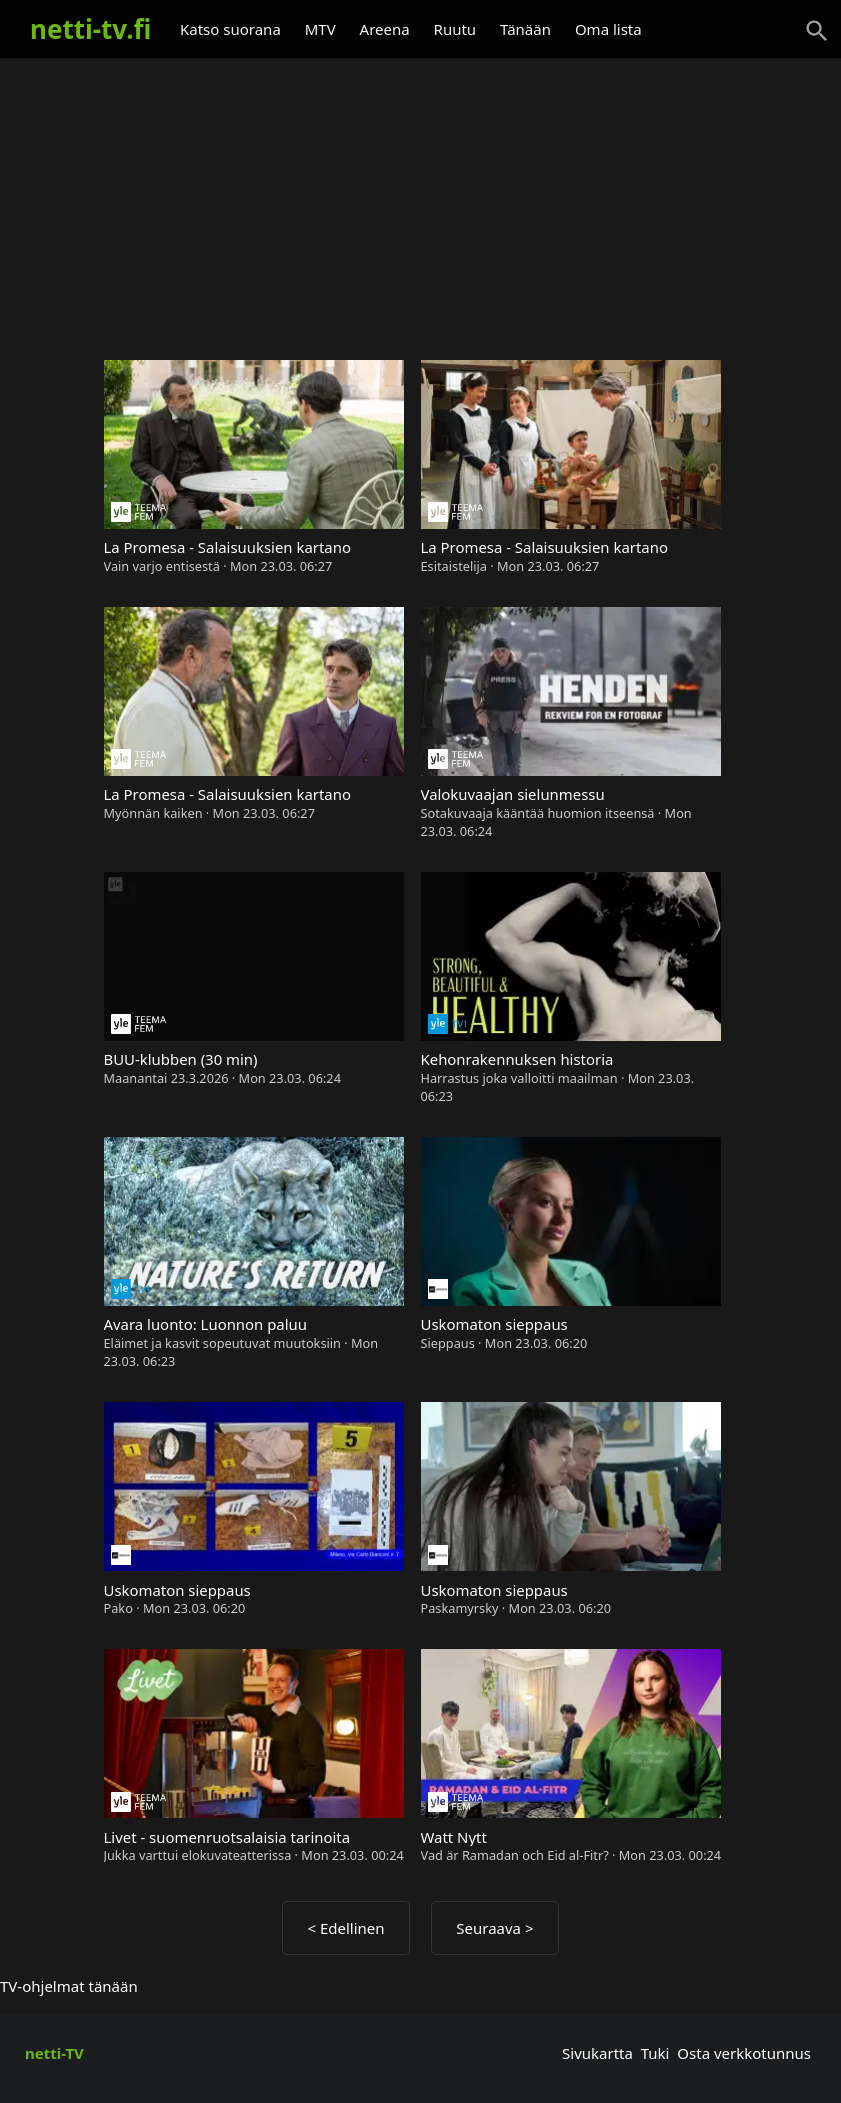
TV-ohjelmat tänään (69, 1986)
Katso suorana (230, 29)
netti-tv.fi (90, 29)
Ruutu (455, 29)
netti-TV (54, 2053)
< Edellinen (345, 1928)
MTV (320, 29)
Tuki (655, 2053)
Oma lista (608, 29)
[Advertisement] (420, 200)
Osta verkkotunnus (744, 2053)
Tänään (525, 29)
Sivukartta (597, 2053)
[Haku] (817, 31)
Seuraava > (494, 1928)
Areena (385, 29)
